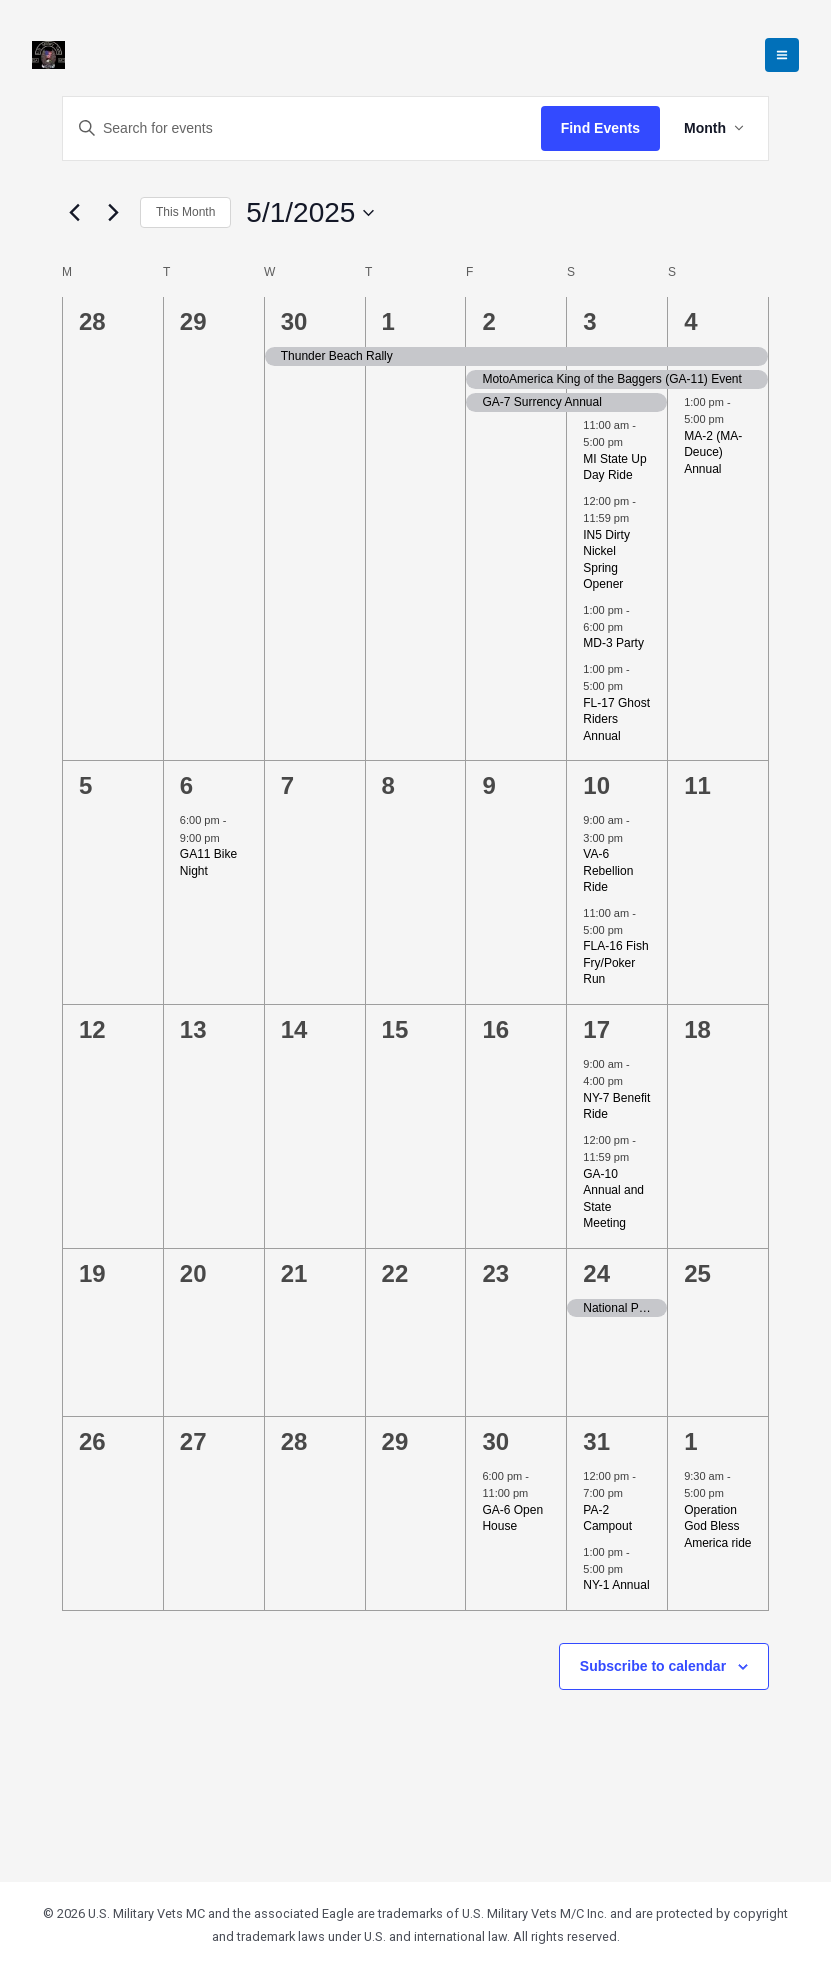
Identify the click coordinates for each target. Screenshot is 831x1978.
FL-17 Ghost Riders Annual (616, 719)
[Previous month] (74, 213)
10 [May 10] (596, 785)
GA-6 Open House (512, 1518)
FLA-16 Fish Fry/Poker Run (615, 962)
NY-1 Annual (616, 1585)
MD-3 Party (613, 643)
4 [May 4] (690, 321)
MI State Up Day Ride (614, 467)
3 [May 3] (589, 321)
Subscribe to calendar (653, 1666)
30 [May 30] (495, 1441)
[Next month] (113, 213)
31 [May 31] (596, 1441)
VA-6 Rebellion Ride (608, 870)
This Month (185, 212)
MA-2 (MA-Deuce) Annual (713, 452)
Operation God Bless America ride (717, 1526)
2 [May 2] (488, 321)
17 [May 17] (596, 1029)
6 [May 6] (186, 785)
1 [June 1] (690, 1441)
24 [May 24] (596, 1273)
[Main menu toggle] (782, 55)
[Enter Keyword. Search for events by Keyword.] (302, 128)
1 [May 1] (388, 321)
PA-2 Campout (607, 1518)
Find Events (600, 128)
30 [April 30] (294, 321)
